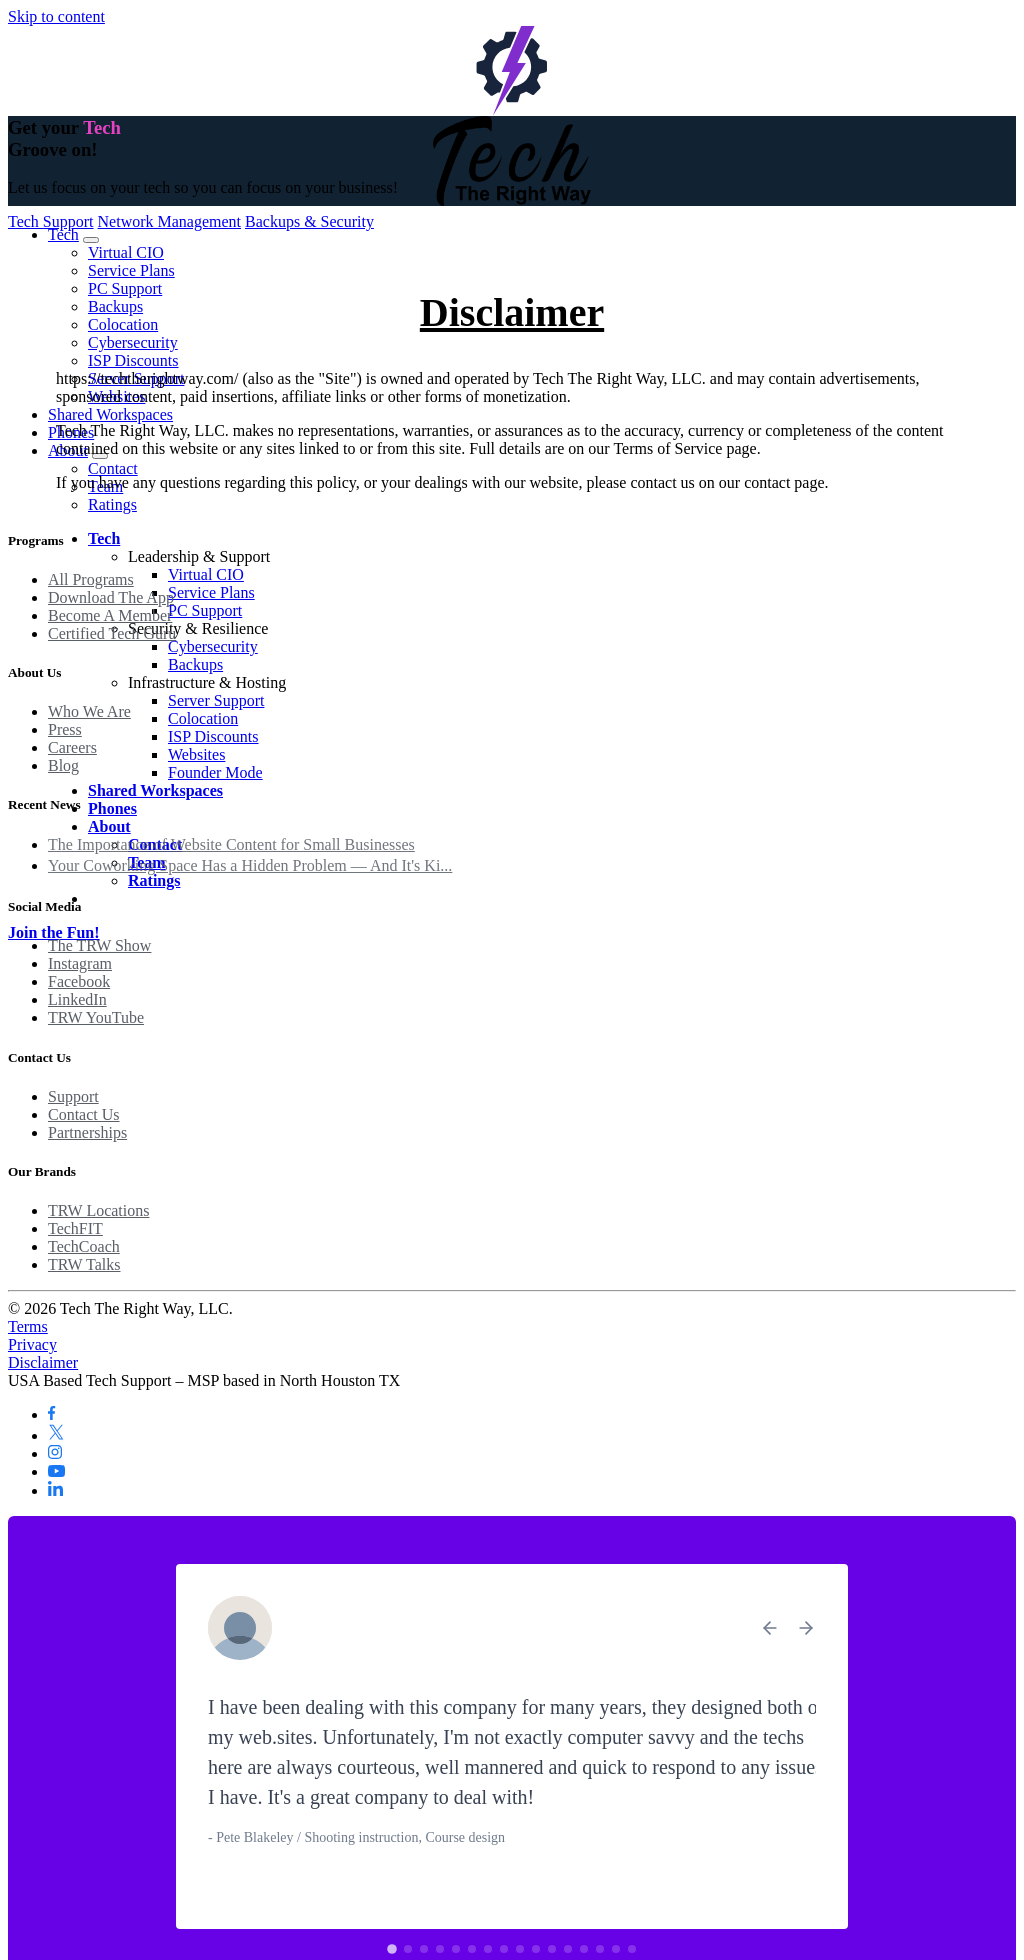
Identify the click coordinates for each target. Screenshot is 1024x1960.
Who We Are (89, 711)
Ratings (112, 504)
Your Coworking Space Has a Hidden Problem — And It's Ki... (250, 865)
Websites (196, 754)
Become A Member (110, 615)
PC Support (125, 288)
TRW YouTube (96, 1017)
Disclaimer (43, 1362)
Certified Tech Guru (112, 633)
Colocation (123, 324)
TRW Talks (84, 1264)
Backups (115, 306)
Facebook (79, 981)
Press (65, 729)
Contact (113, 468)
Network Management (170, 221)
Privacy (32, 1344)
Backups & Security (309, 221)
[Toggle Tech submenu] (91, 240)
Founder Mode (215, 772)
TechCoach (84, 1246)
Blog (63, 765)
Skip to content (56, 16)
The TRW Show (99, 945)
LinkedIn (77, 999)
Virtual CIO (126, 252)
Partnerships (87, 1132)
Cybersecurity (133, 342)
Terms (28, 1326)
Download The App (111, 597)
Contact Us (84, 1114)
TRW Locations (98, 1210)
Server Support (216, 700)
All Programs (91, 579)
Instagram (80, 963)
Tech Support (51, 221)
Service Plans (131, 270)
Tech (63, 234)
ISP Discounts (133, 360)
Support (73, 1096)
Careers (72, 747)
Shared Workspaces (110, 414)
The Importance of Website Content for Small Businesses (231, 844)
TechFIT (75, 1228)
